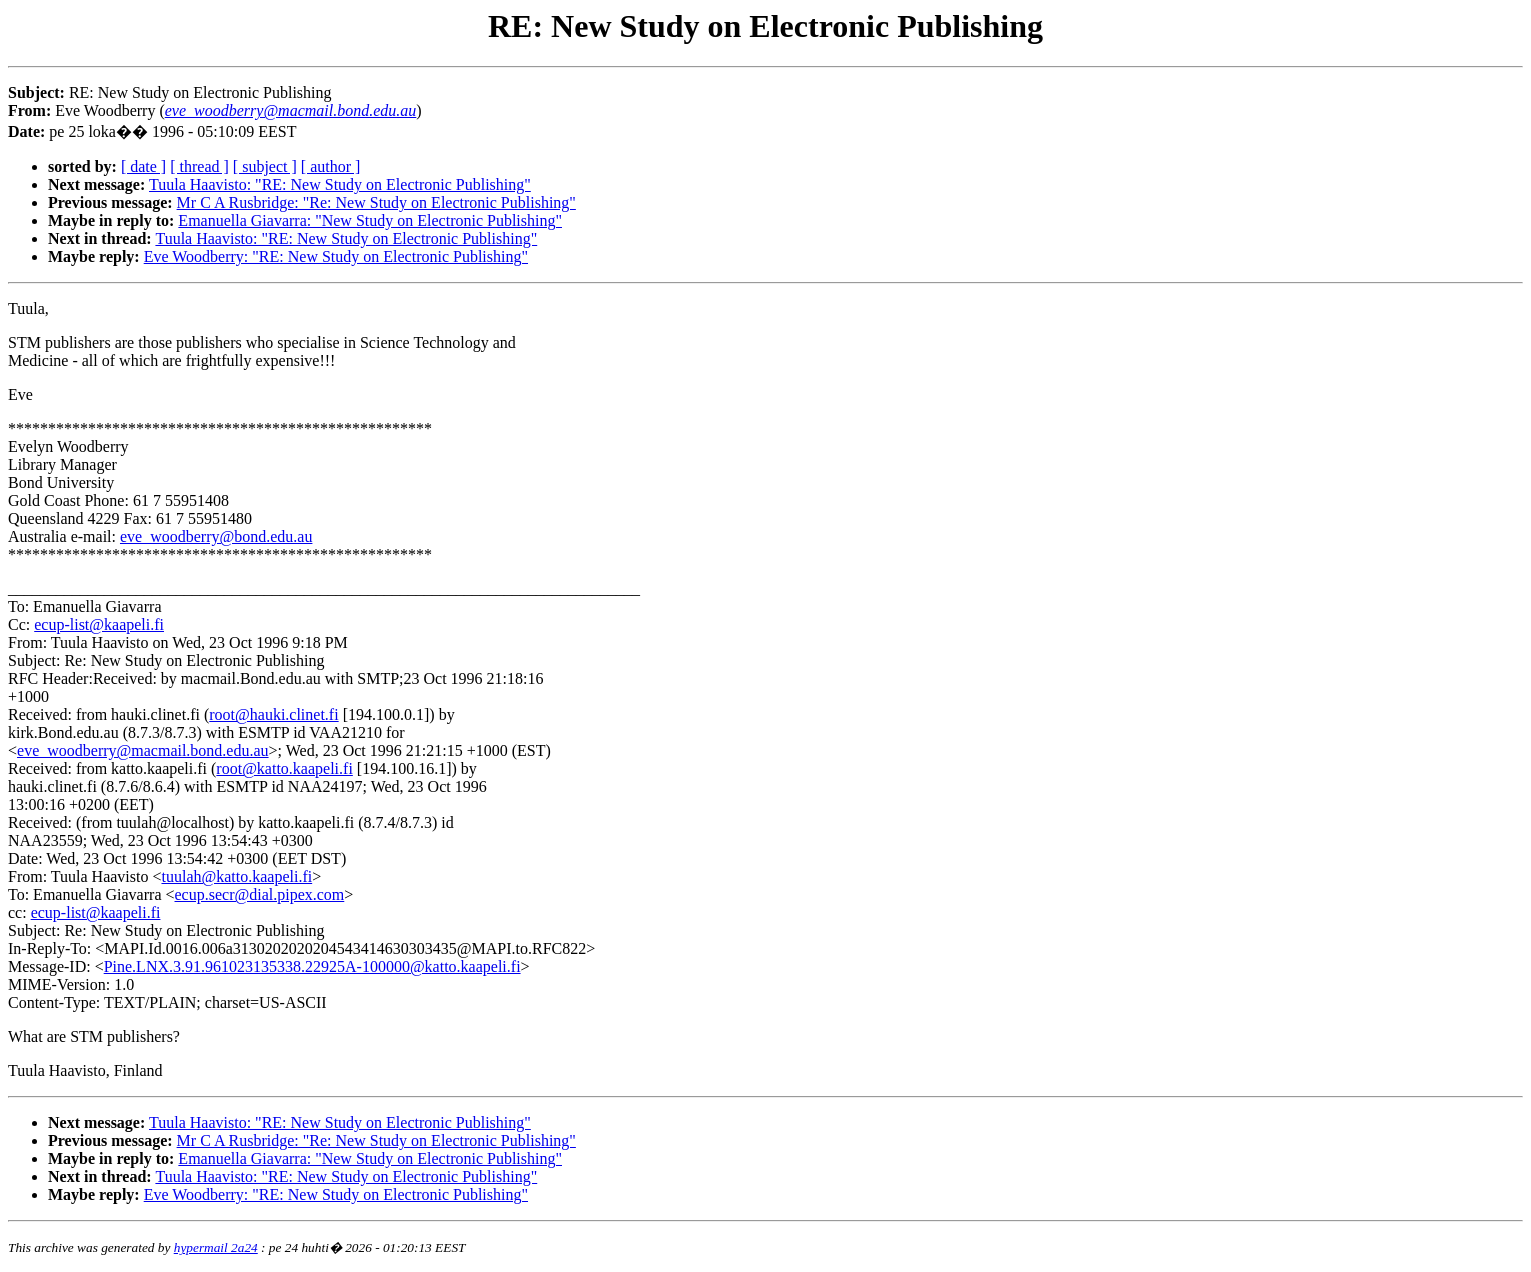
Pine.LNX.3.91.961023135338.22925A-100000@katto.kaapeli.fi (312, 966)
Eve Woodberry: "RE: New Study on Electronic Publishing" (336, 256)
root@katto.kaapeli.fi (284, 768)
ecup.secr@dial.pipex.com (260, 894)
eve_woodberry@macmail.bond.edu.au (143, 750)
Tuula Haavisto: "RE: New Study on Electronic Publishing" (340, 184)
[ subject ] (265, 166)
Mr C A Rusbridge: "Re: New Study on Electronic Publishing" (376, 202)
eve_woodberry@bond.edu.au (216, 536)
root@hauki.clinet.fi (273, 714)
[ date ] (143, 166)
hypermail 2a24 (216, 1247)
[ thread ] (199, 166)
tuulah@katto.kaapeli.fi (236, 876)
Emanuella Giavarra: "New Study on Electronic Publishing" (370, 220)
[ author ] (331, 166)
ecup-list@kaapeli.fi (99, 624)
